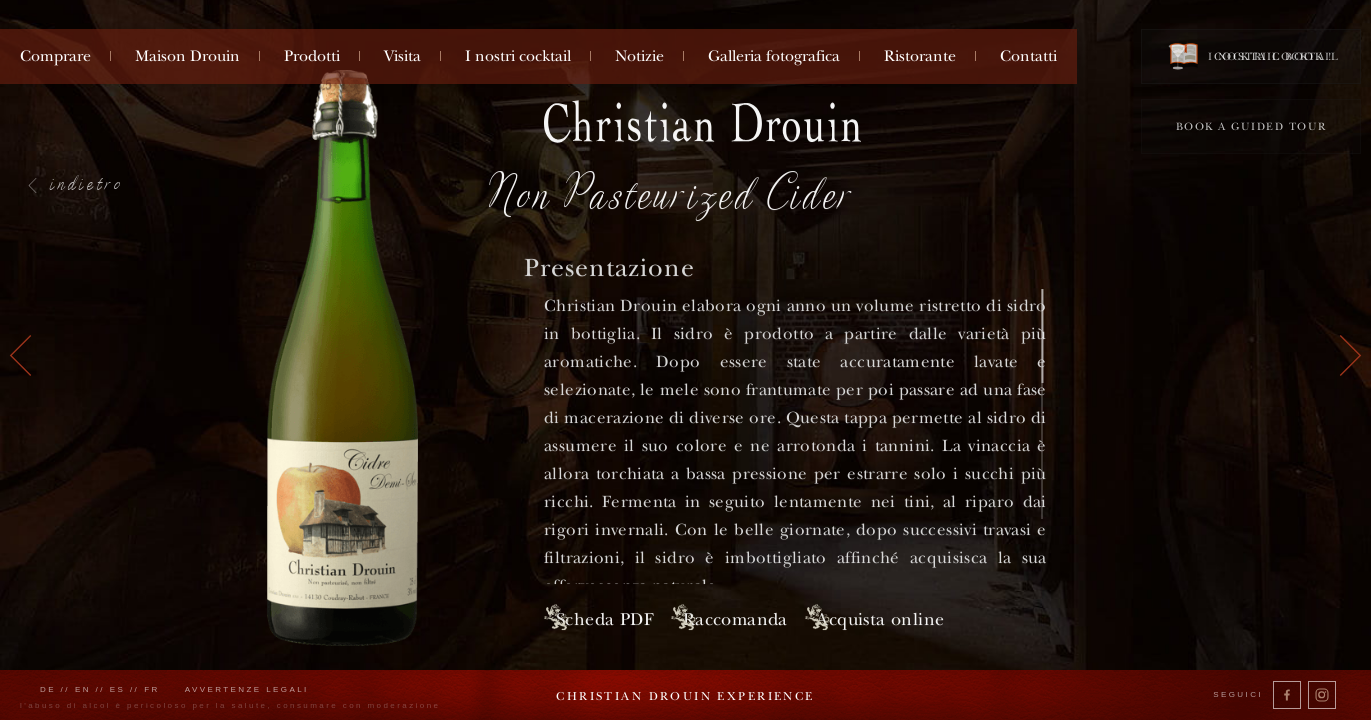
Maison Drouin (187, 56)
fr (152, 689)
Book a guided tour (1251, 126)
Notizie (639, 56)
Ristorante (920, 56)
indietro (87, 183)
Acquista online (947, 616)
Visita (402, 56)
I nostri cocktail (518, 56)
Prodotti (312, 56)
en (83, 689)
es (118, 689)
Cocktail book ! (1251, 55)
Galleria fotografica (774, 56)
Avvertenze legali (247, 689)
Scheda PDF (603, 616)
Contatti (1028, 56)
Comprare (55, 56)
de (48, 689)
